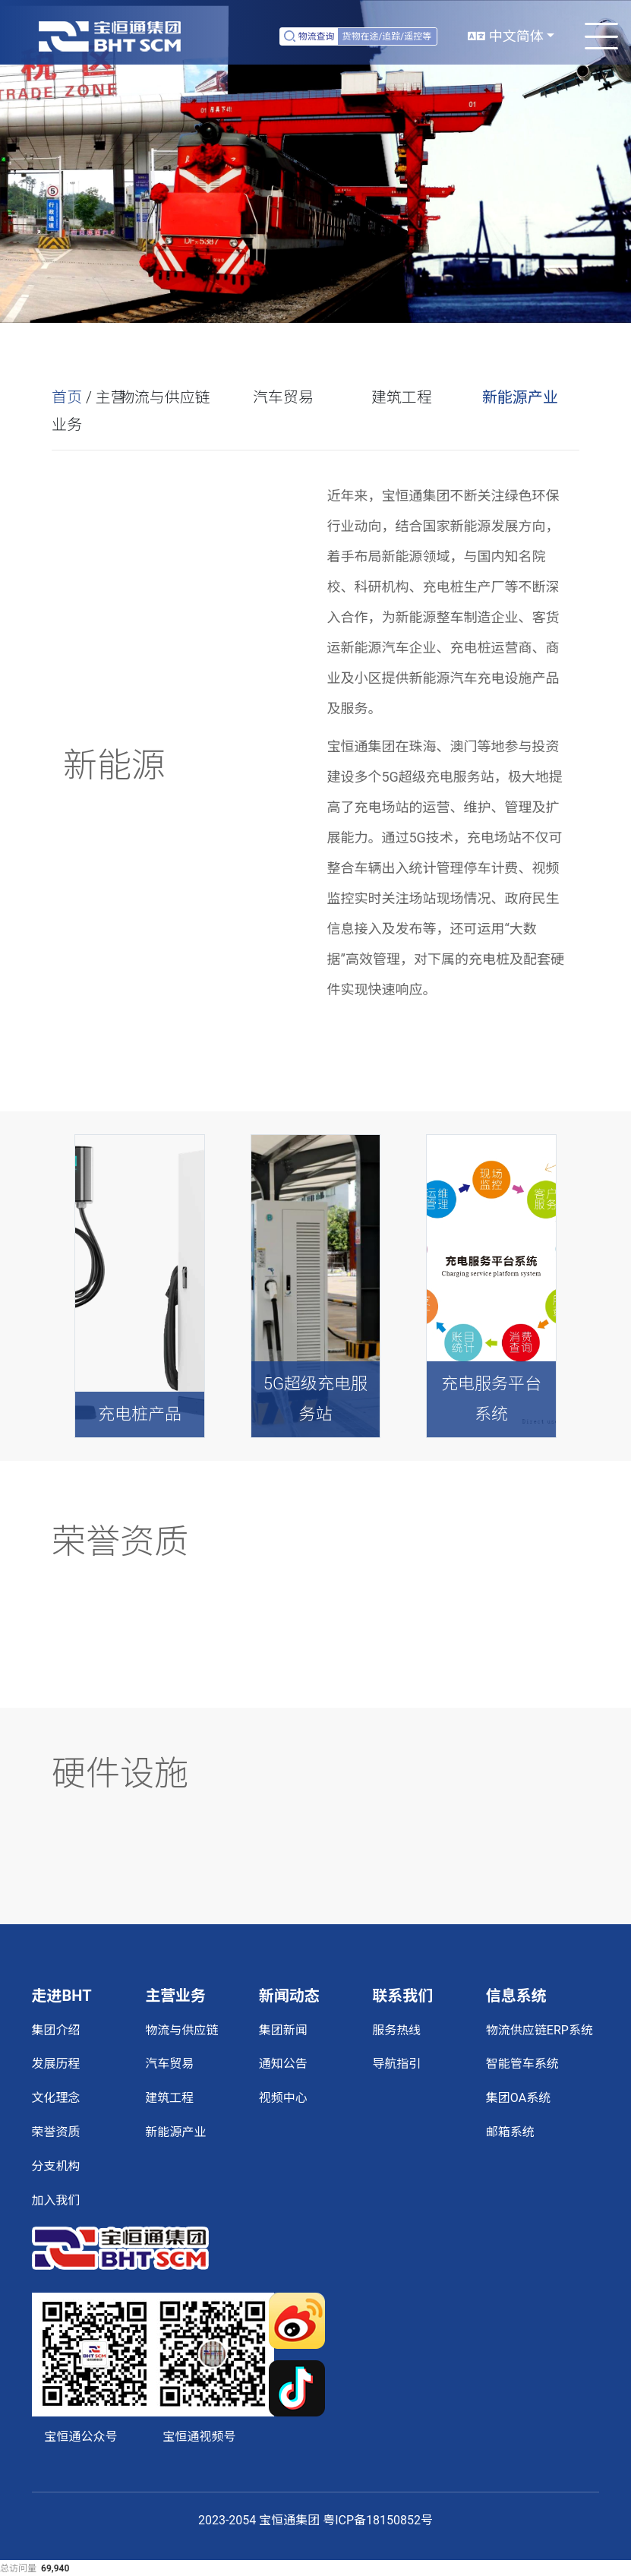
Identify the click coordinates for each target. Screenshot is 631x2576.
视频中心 (283, 2098)
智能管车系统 (522, 2063)
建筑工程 (401, 397)
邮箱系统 (510, 2132)
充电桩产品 (139, 1414)
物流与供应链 (164, 397)
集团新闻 (283, 2030)
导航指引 (396, 2063)
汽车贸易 (283, 397)
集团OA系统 (518, 2098)
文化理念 (56, 2098)
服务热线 (396, 2030)
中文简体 (505, 36)
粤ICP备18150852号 (378, 2520)
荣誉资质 (56, 2132)
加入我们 (56, 2200)
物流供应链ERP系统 (539, 2030)
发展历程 (56, 2063)
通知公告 (283, 2063)
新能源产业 (520, 397)
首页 (67, 397)
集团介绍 (56, 2030)
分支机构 (56, 2166)
